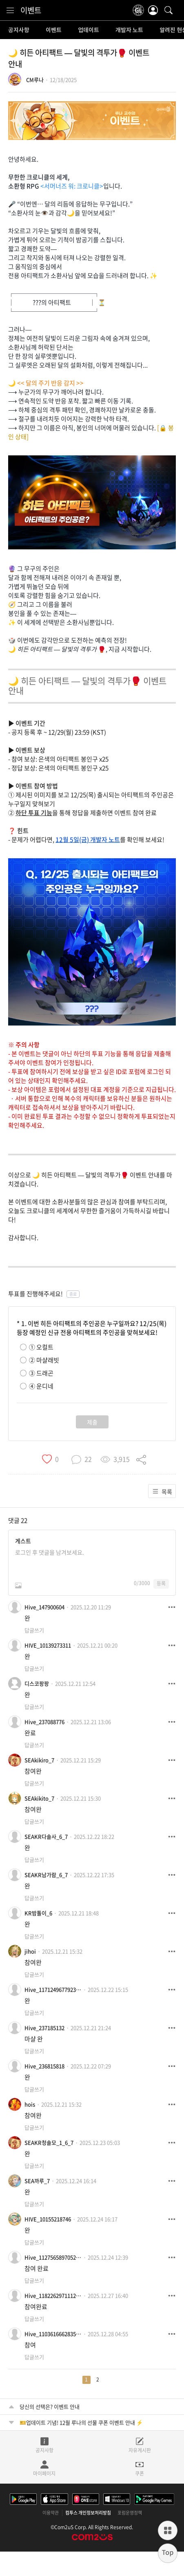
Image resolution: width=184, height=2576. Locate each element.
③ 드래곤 (41, 1373)
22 (24, 1520)
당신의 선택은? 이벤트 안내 (50, 2406)
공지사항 (18, 30)
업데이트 (88, 30)
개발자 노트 (129, 30)
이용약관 (50, 2513)
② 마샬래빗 (44, 1360)
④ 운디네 (41, 1386)
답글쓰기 (34, 1630)
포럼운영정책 (129, 2513)
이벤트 (30, 10)
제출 (92, 1422)
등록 (161, 1583)
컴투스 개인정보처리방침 (88, 2513)
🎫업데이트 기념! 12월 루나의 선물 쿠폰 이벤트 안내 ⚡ (81, 2422)
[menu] (10, 10)
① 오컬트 (41, 1347)
